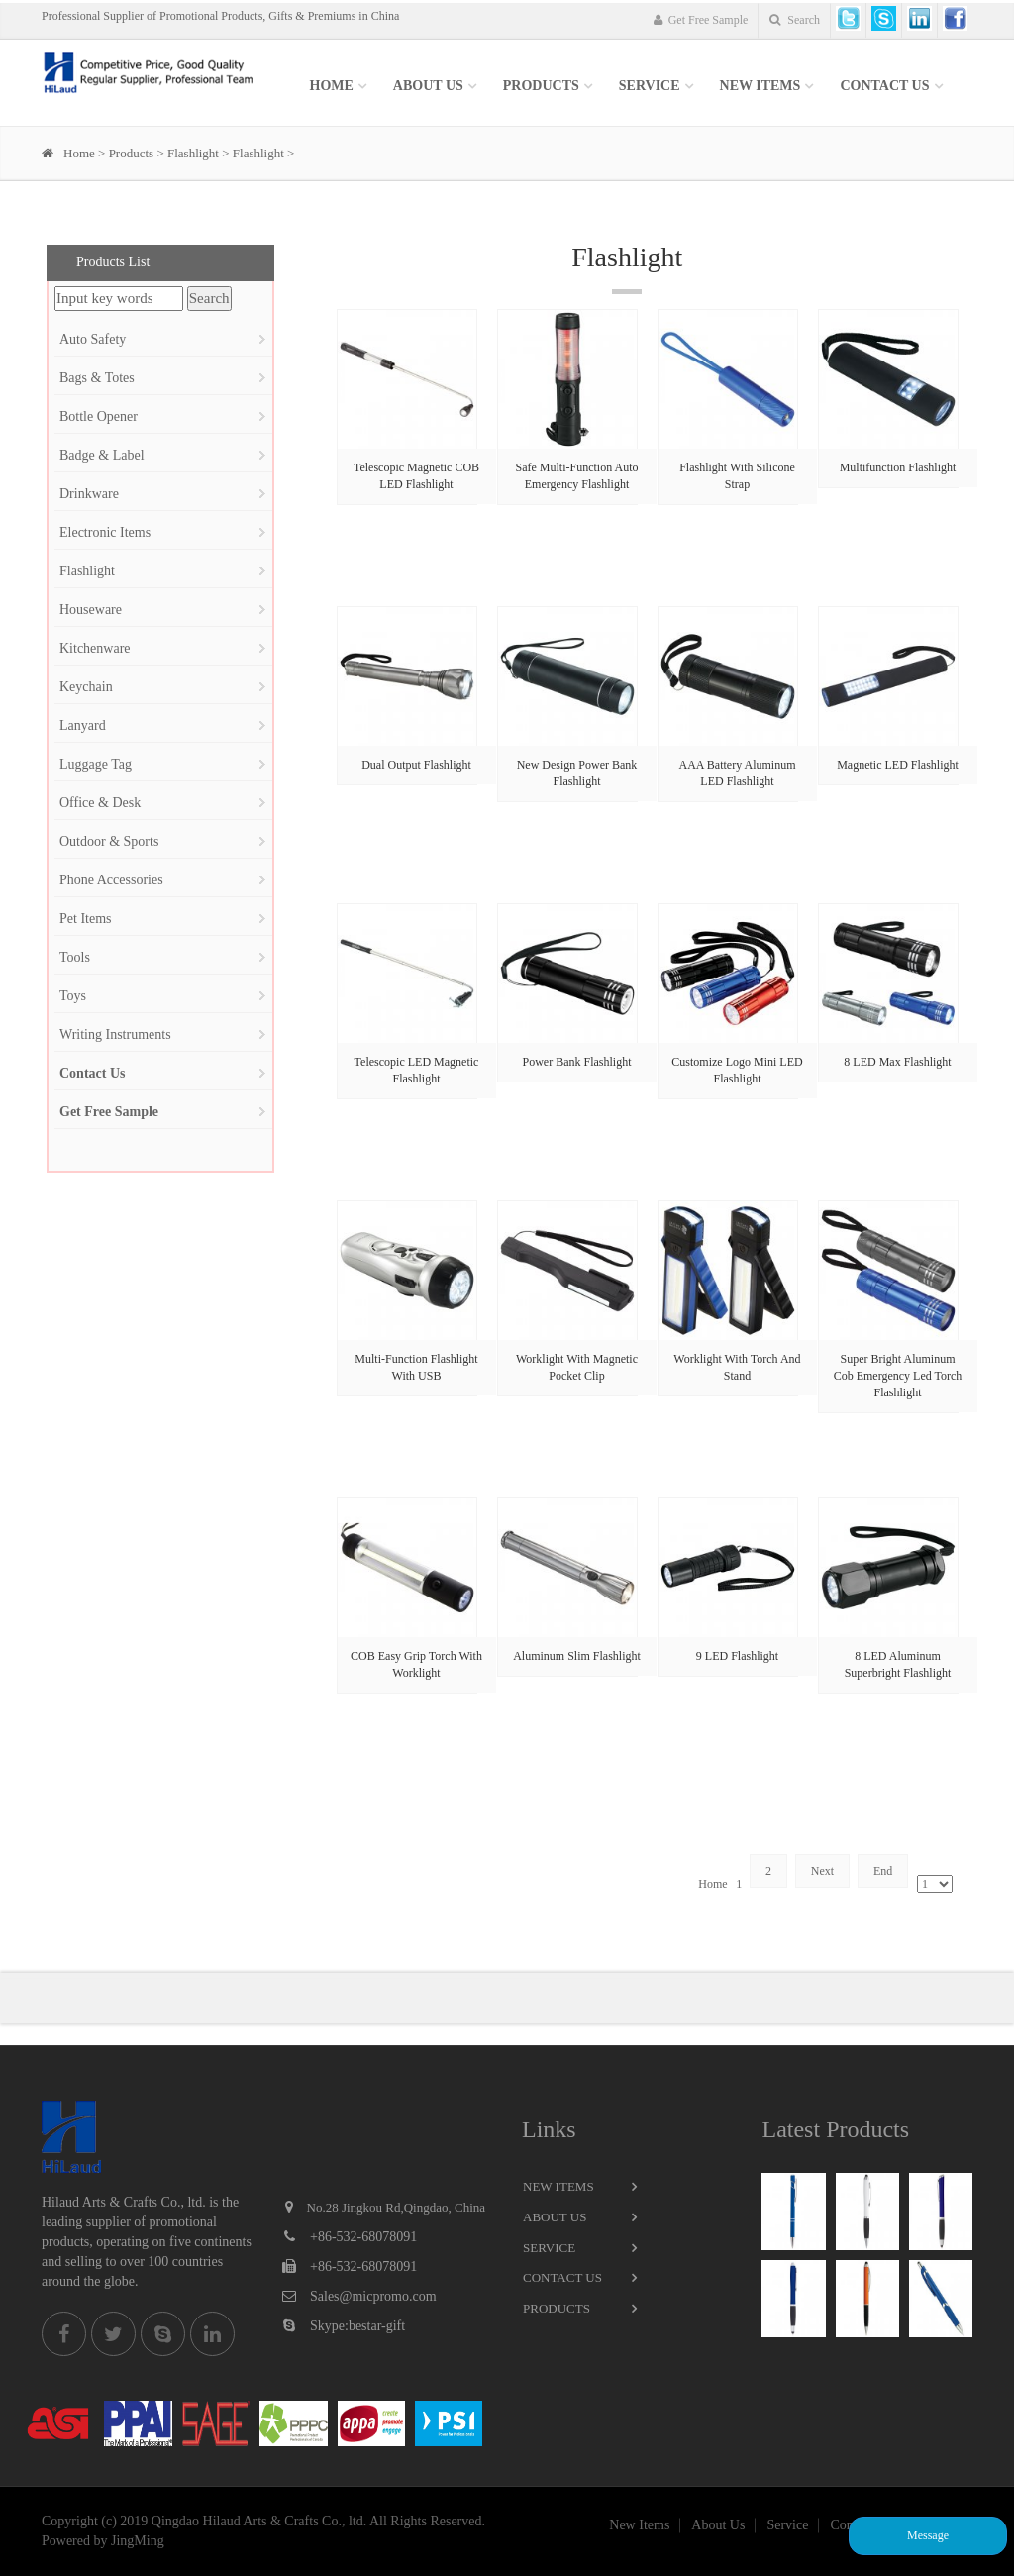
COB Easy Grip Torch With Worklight (416, 1664)
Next (822, 1871)
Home (332, 85)
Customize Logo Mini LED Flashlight (736, 1070)
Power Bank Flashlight (577, 1062)
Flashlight (193, 153)
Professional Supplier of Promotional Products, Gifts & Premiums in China (220, 16)
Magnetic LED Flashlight (898, 765)
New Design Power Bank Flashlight (577, 773)
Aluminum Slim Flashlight (577, 1656)
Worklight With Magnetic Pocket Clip (577, 1367)
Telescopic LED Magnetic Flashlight (417, 1070)
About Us (428, 85)
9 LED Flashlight (737, 1656)
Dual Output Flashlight (416, 765)
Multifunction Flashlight (898, 467)
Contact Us (884, 85)
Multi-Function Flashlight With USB (416, 1367)
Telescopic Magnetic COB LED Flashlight (416, 476)
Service (549, 2247)
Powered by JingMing (103, 2540)
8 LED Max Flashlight (897, 1062)
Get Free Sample (701, 20)
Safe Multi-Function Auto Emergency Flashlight (577, 476)
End (882, 1871)
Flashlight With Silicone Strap (737, 476)
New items (760, 85)
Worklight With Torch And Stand (736, 1367)
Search (794, 20)
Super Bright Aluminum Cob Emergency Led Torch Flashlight (898, 1375)
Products (541, 85)
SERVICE (649, 85)
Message (928, 2535)
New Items (558, 2186)
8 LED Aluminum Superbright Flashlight (898, 1664)
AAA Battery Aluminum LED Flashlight (737, 773)
